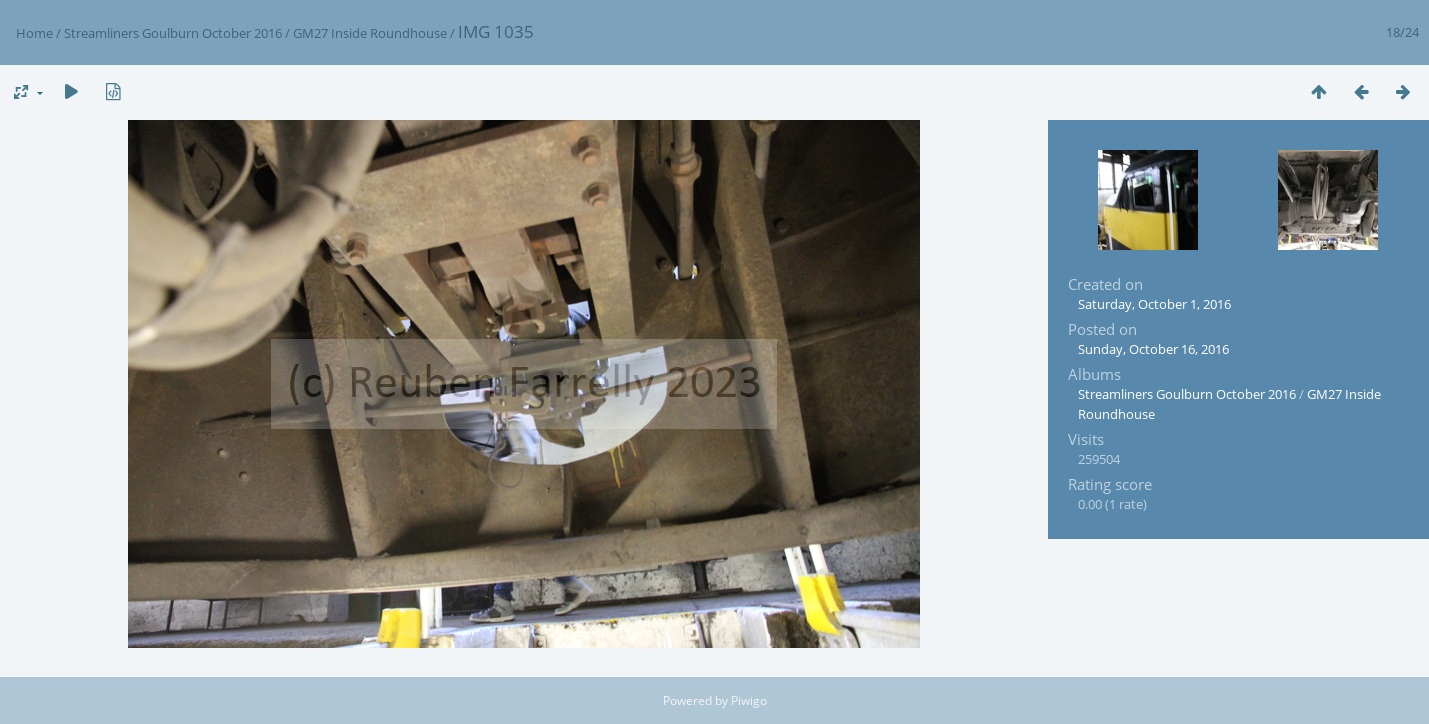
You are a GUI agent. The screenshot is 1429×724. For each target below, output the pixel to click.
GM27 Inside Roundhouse (370, 33)
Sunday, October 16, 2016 (1153, 349)
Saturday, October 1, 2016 (1154, 304)
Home (34, 33)
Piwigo (749, 700)
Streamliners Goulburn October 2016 (173, 33)
